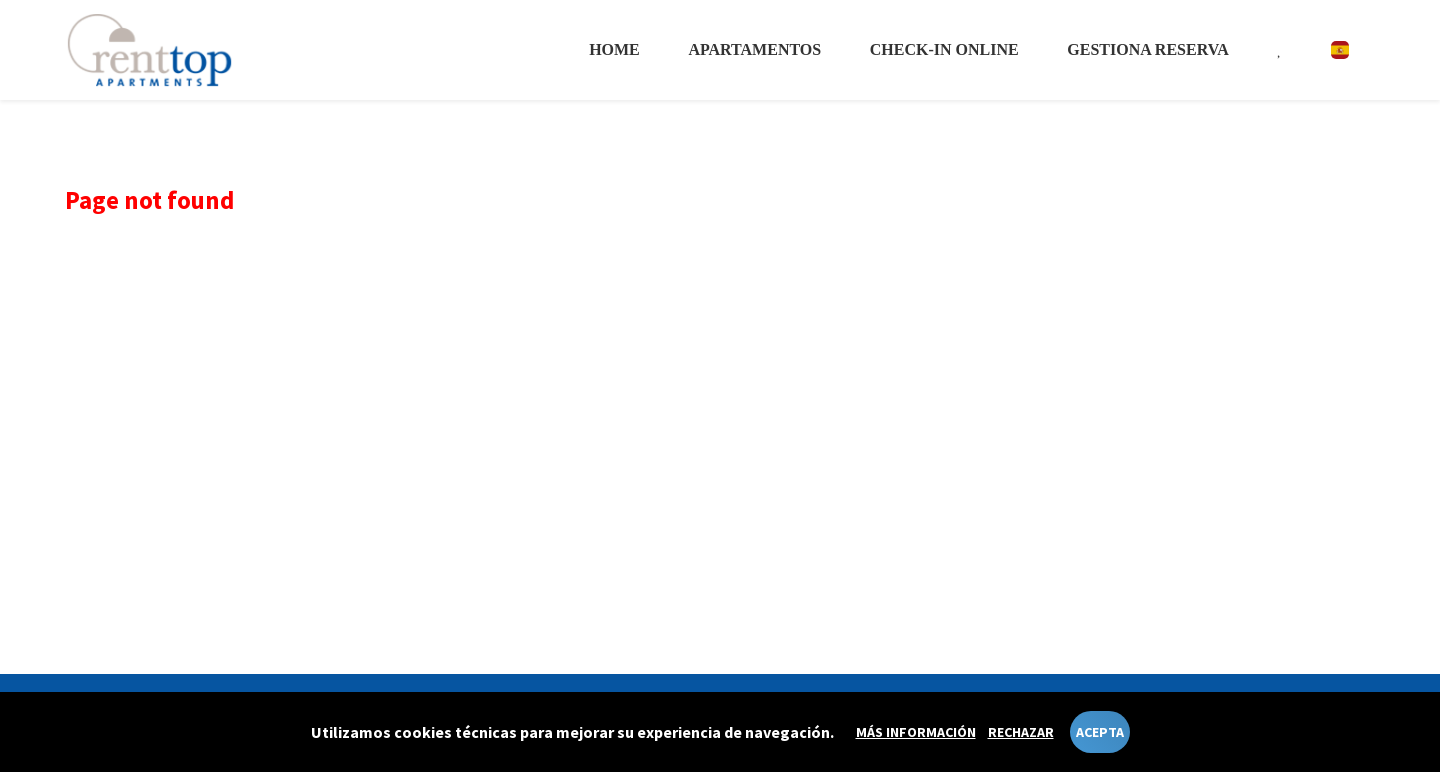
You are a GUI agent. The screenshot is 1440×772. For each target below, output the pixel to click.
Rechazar (1021, 732)
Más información (916, 732)
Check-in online (944, 49)
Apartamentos (754, 49)
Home (614, 49)
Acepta (1100, 732)
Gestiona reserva (1147, 49)
